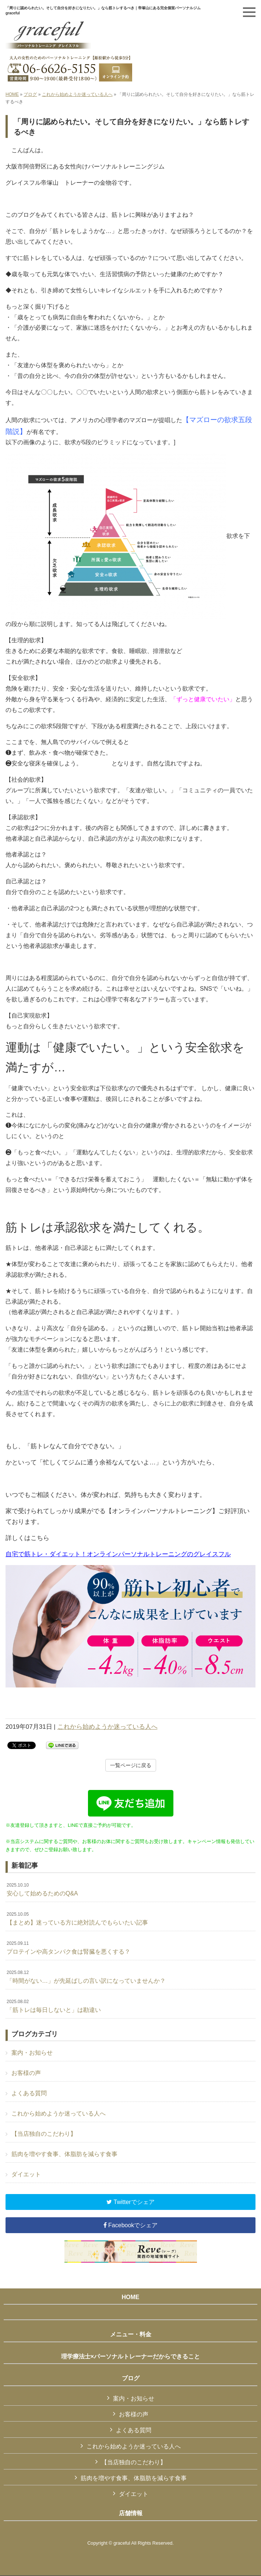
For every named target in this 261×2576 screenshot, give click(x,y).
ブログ (30, 94)
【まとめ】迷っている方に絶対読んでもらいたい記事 (77, 1919)
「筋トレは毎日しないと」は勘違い (54, 2006)
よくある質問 (29, 2093)
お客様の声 (26, 2073)
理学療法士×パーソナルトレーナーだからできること (130, 2356)
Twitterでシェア (130, 2202)
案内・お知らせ (32, 2053)
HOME (12, 94)
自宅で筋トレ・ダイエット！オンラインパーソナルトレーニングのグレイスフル (118, 1554)
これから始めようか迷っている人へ (77, 94)
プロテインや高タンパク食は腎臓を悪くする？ (68, 1948)
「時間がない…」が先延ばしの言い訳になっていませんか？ (86, 1977)
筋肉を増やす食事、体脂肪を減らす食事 (64, 2154)
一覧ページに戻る (130, 1765)
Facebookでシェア (130, 2225)
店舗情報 (130, 2513)
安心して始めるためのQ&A (42, 1890)
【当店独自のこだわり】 (43, 2134)
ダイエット (26, 2174)
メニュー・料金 (130, 2334)
